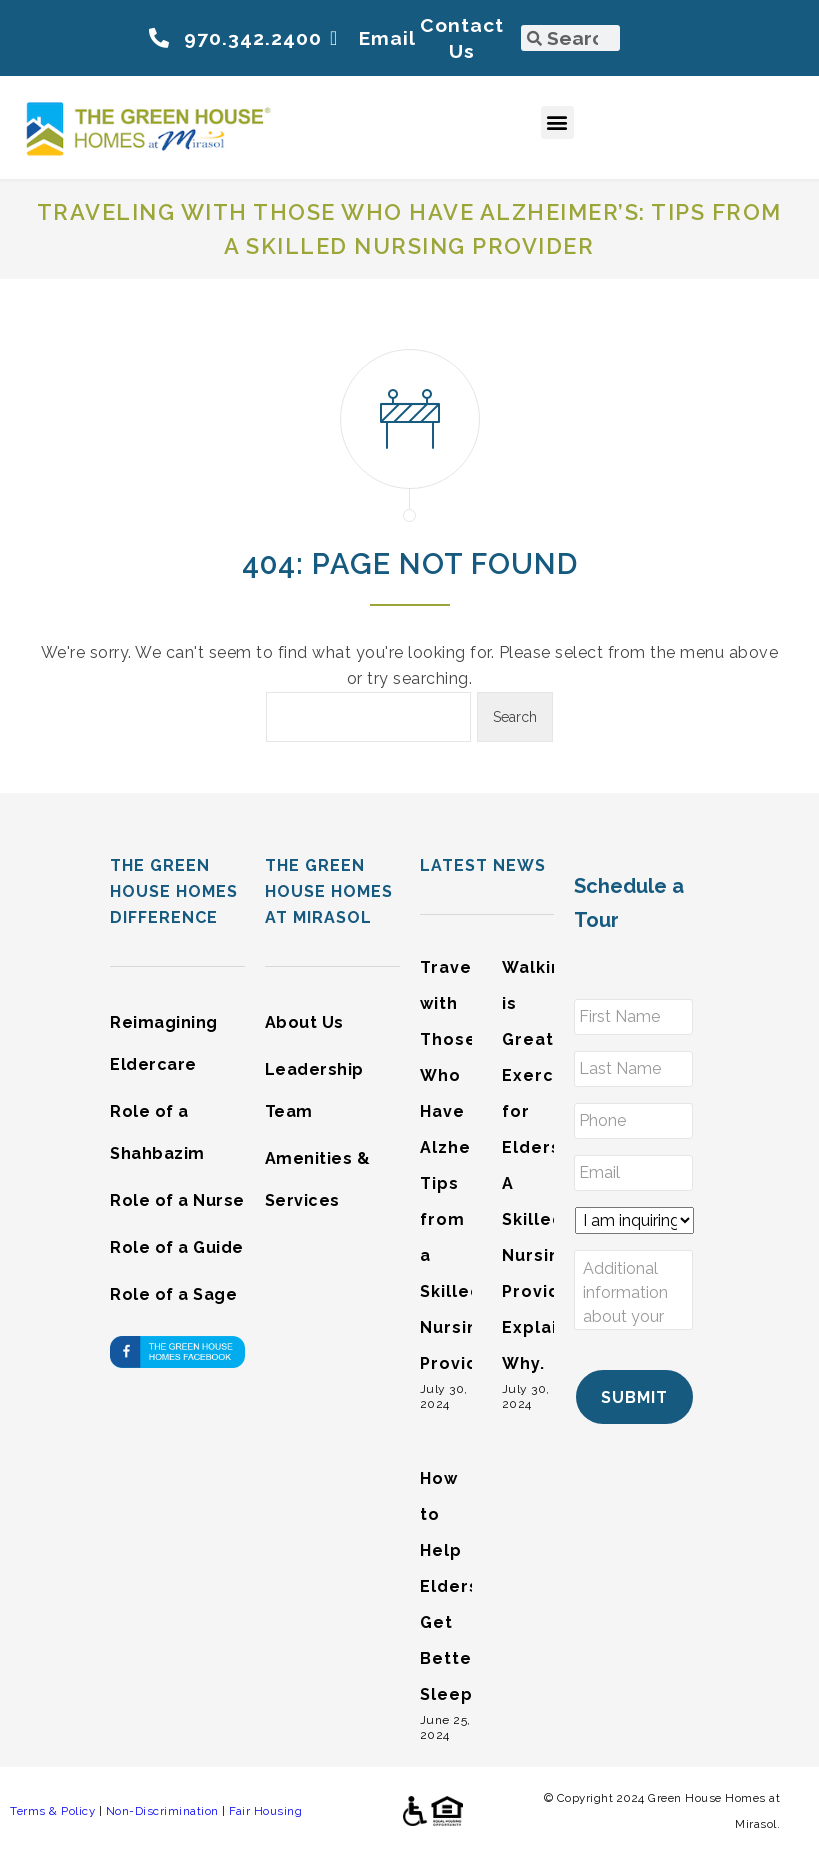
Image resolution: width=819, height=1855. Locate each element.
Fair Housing (265, 1811)
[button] (558, 122)
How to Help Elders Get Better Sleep (450, 1586)
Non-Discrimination (162, 1811)
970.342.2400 (253, 38)
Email (387, 38)
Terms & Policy (52, 1811)
